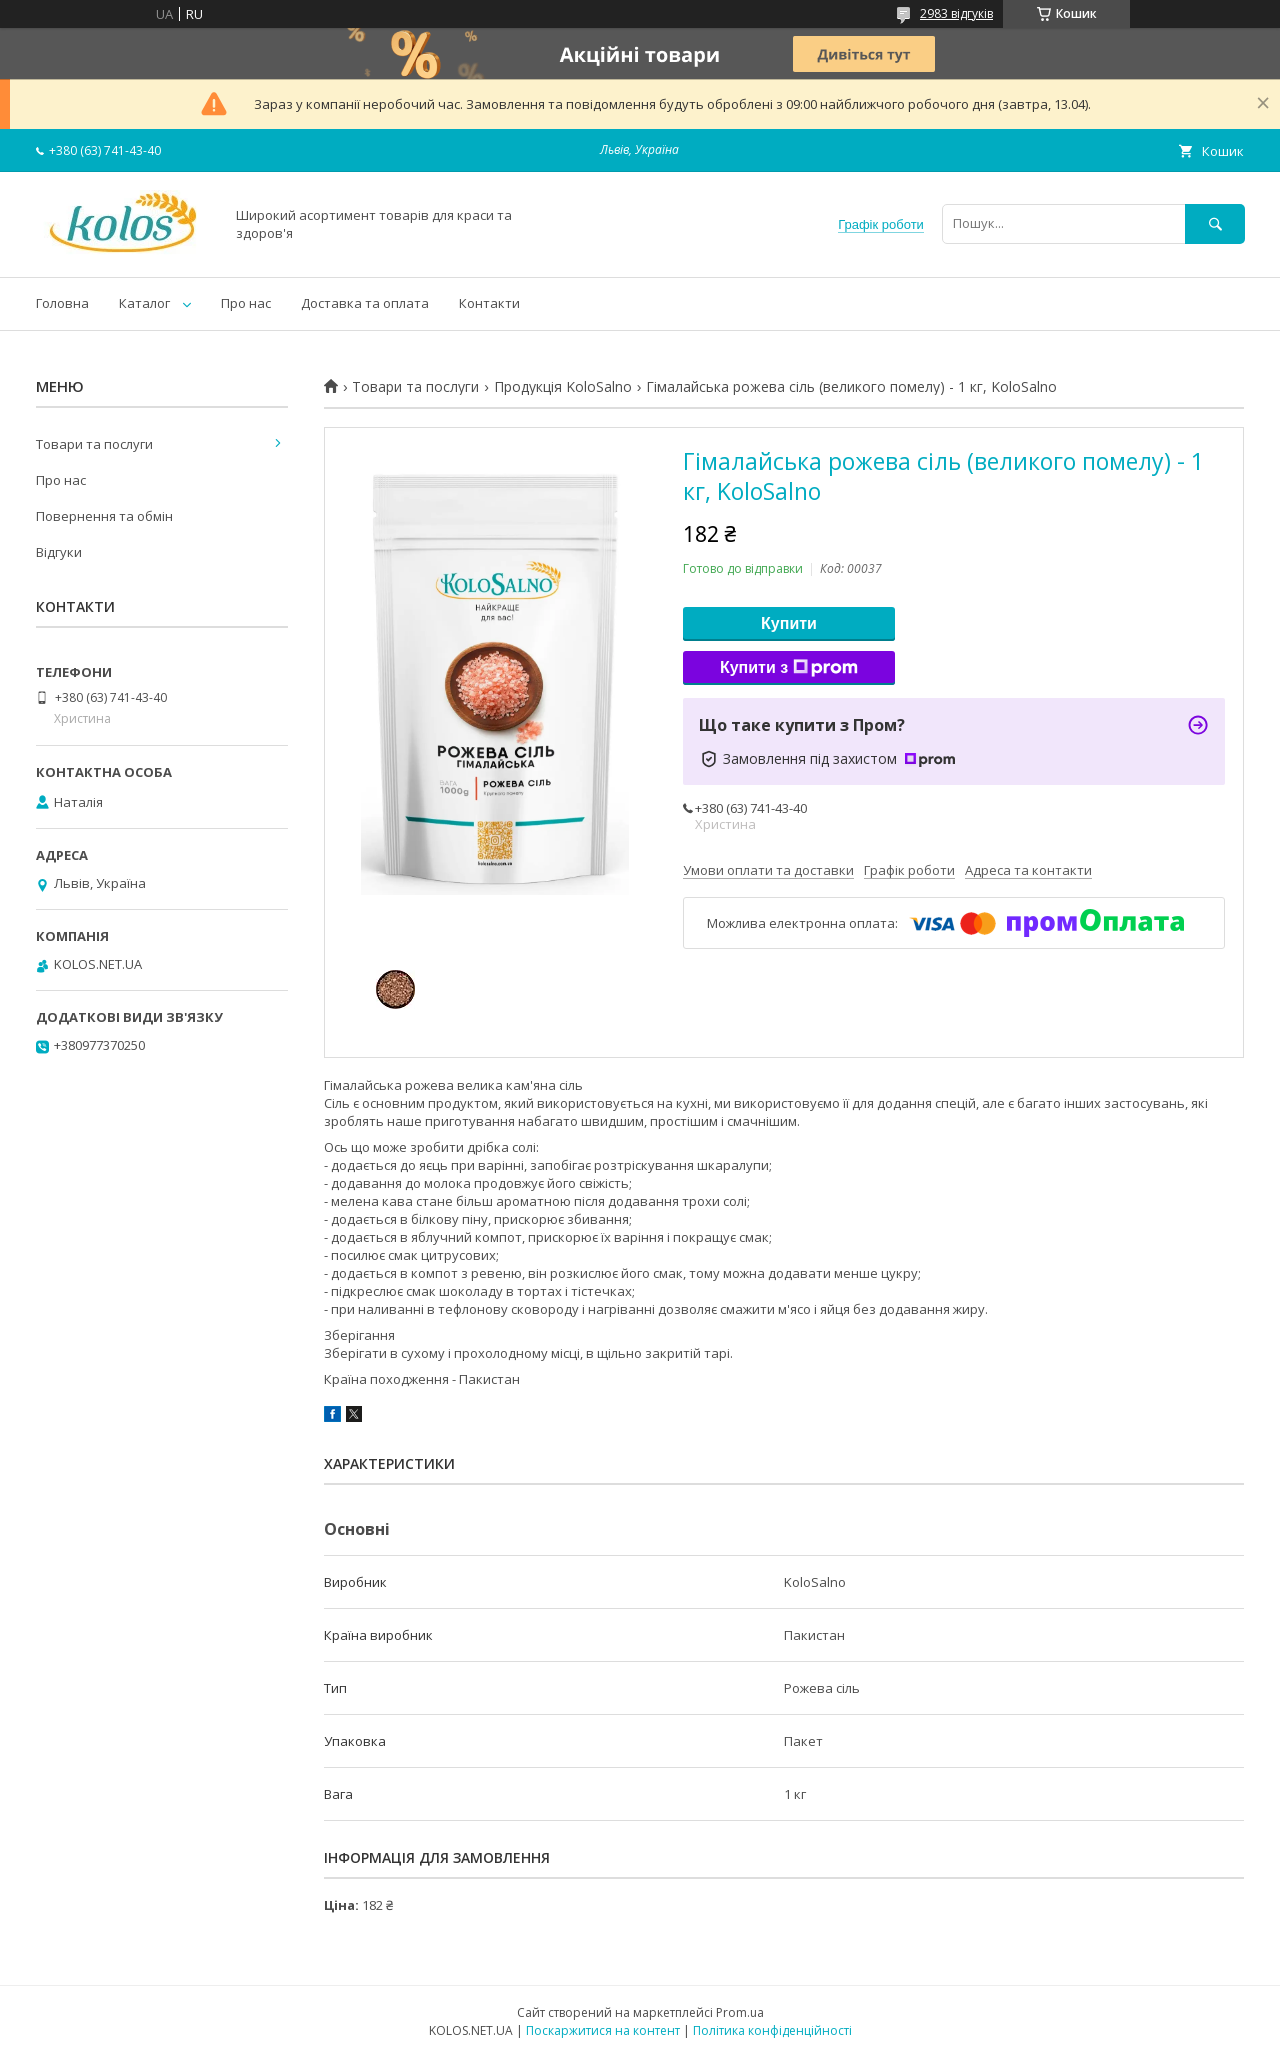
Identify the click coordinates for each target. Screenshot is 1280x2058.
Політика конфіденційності (772, 2030)
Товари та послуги (415, 387)
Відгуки (59, 552)
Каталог (144, 303)
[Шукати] (1215, 223)
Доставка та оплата (365, 303)
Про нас (246, 303)
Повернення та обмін (104, 516)
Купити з (789, 668)
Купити (789, 623)
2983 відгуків (956, 13)
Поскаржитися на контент (603, 2030)
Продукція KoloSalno (563, 387)
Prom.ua (740, 2012)
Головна (62, 303)
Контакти (489, 303)
